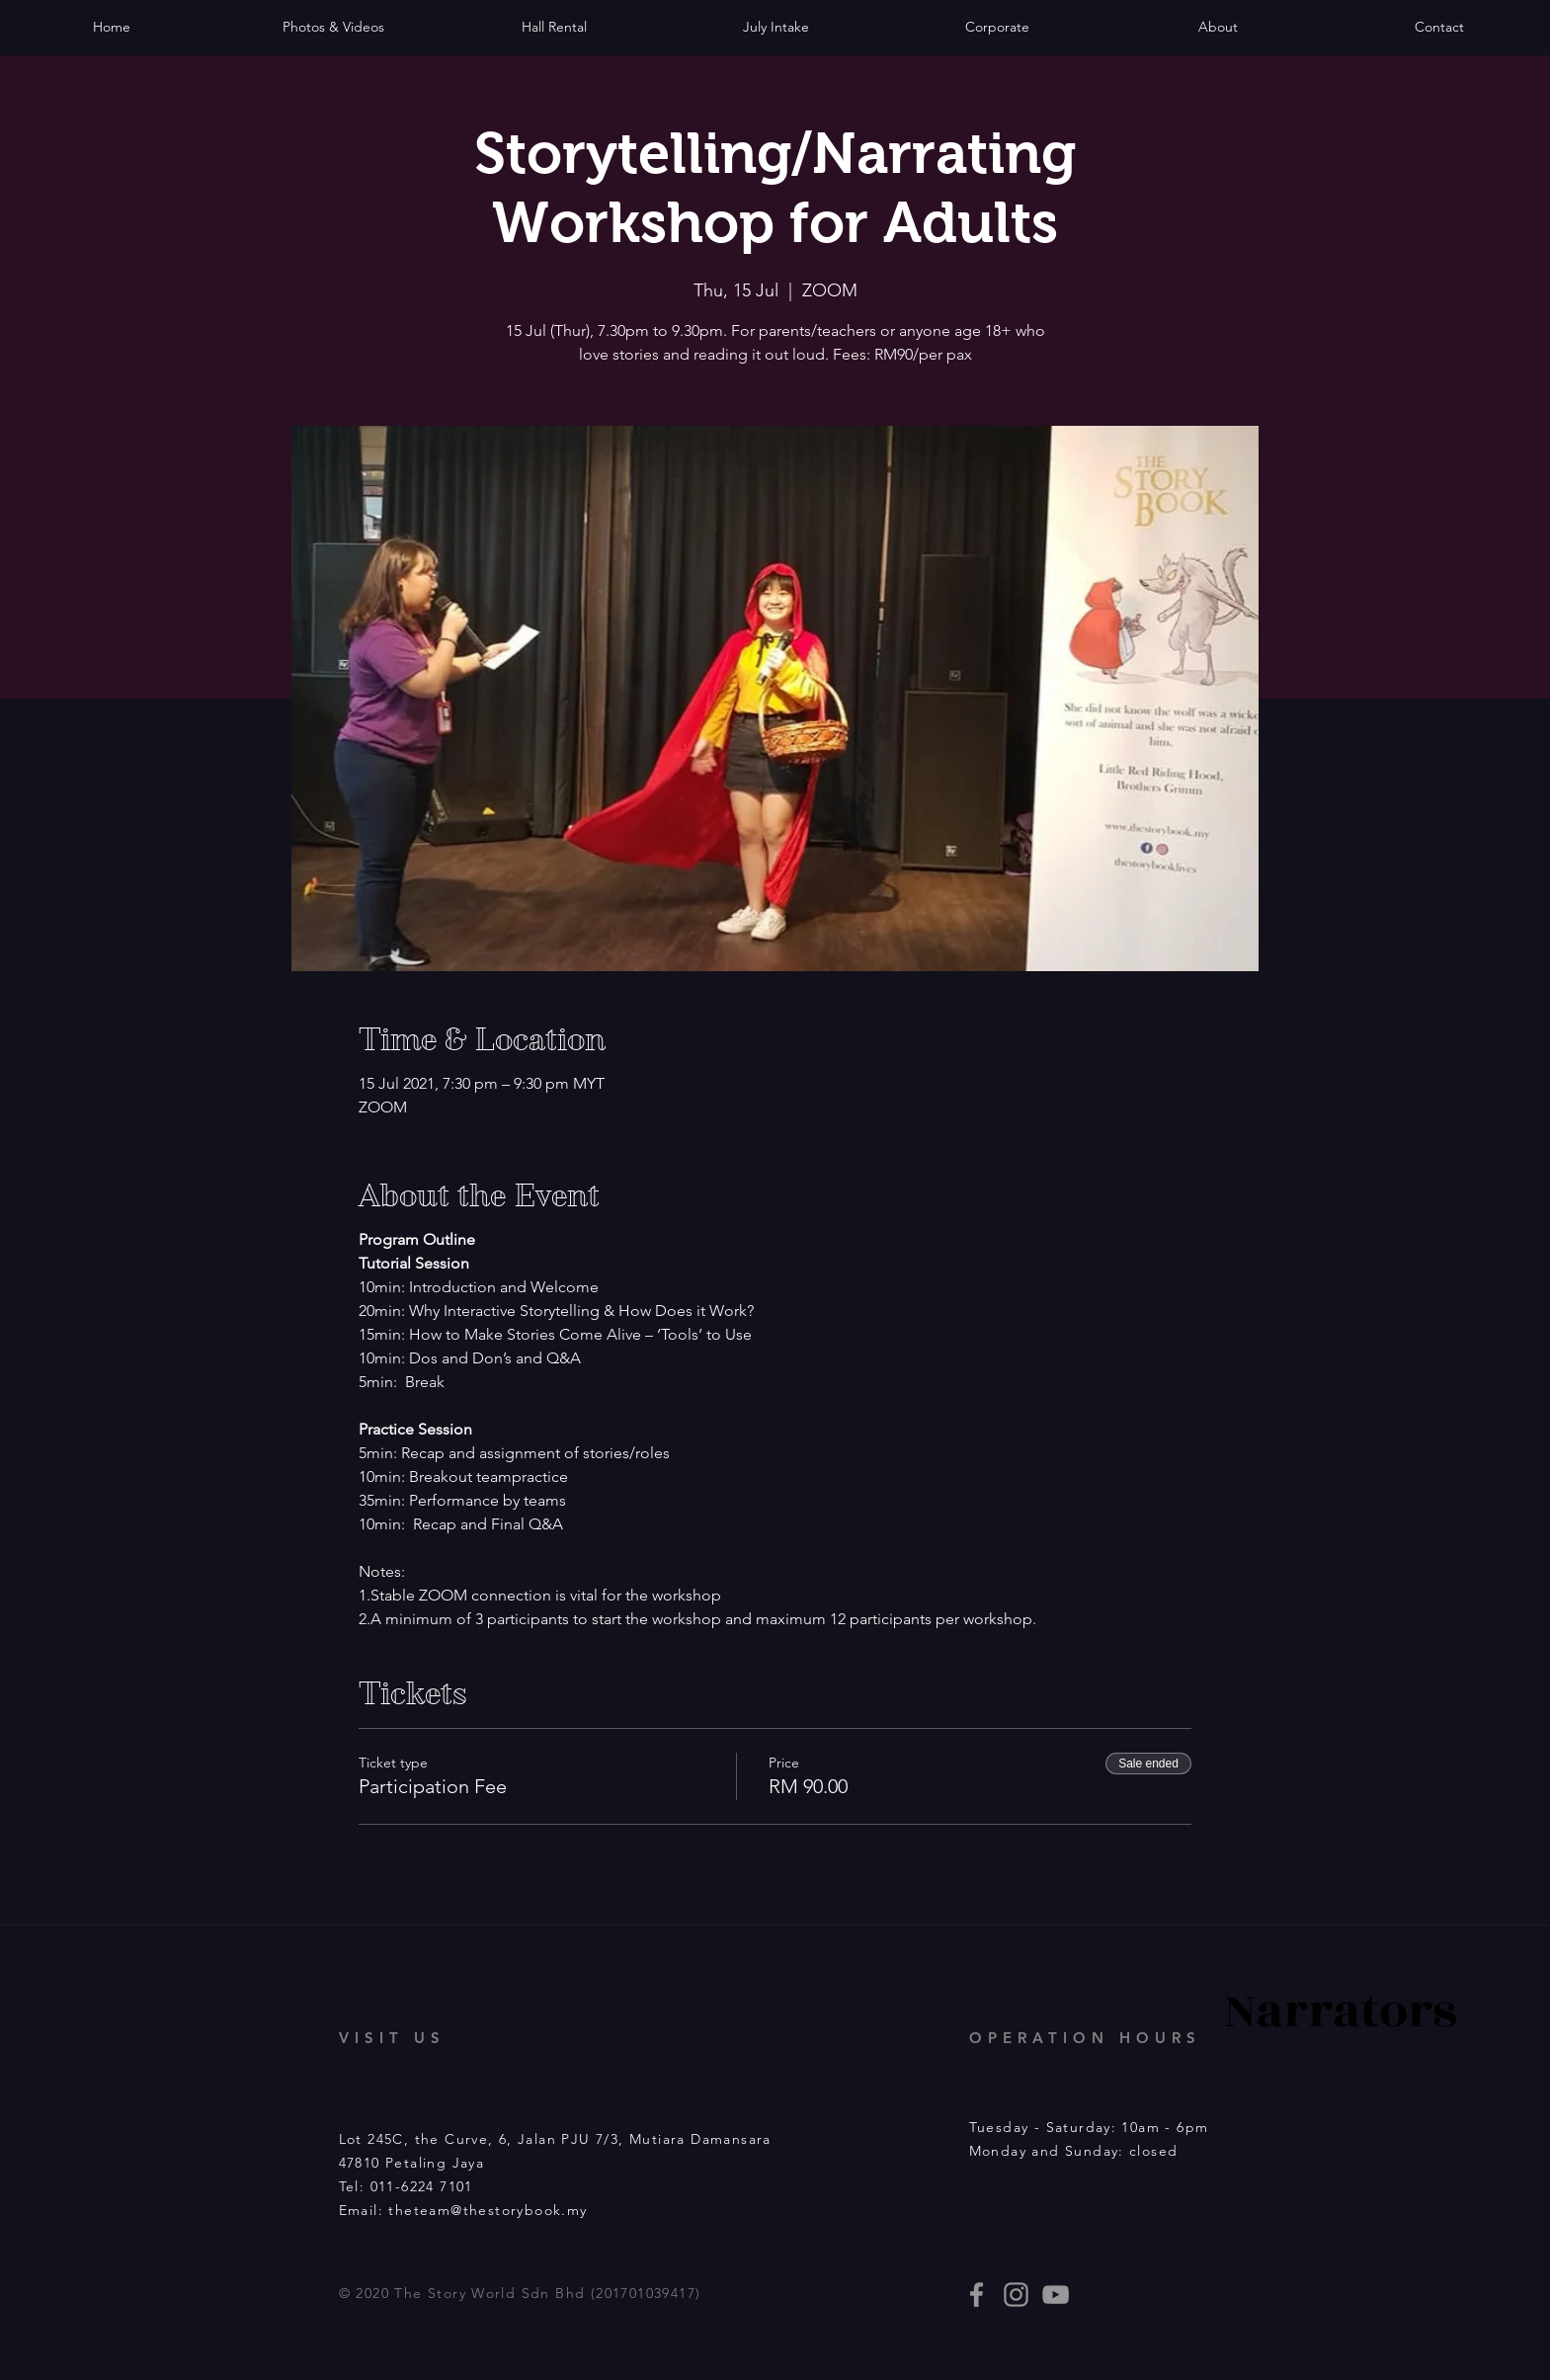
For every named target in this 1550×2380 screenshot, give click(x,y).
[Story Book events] (1055, 2294)
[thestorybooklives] (976, 2294)
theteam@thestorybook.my (487, 2210)
